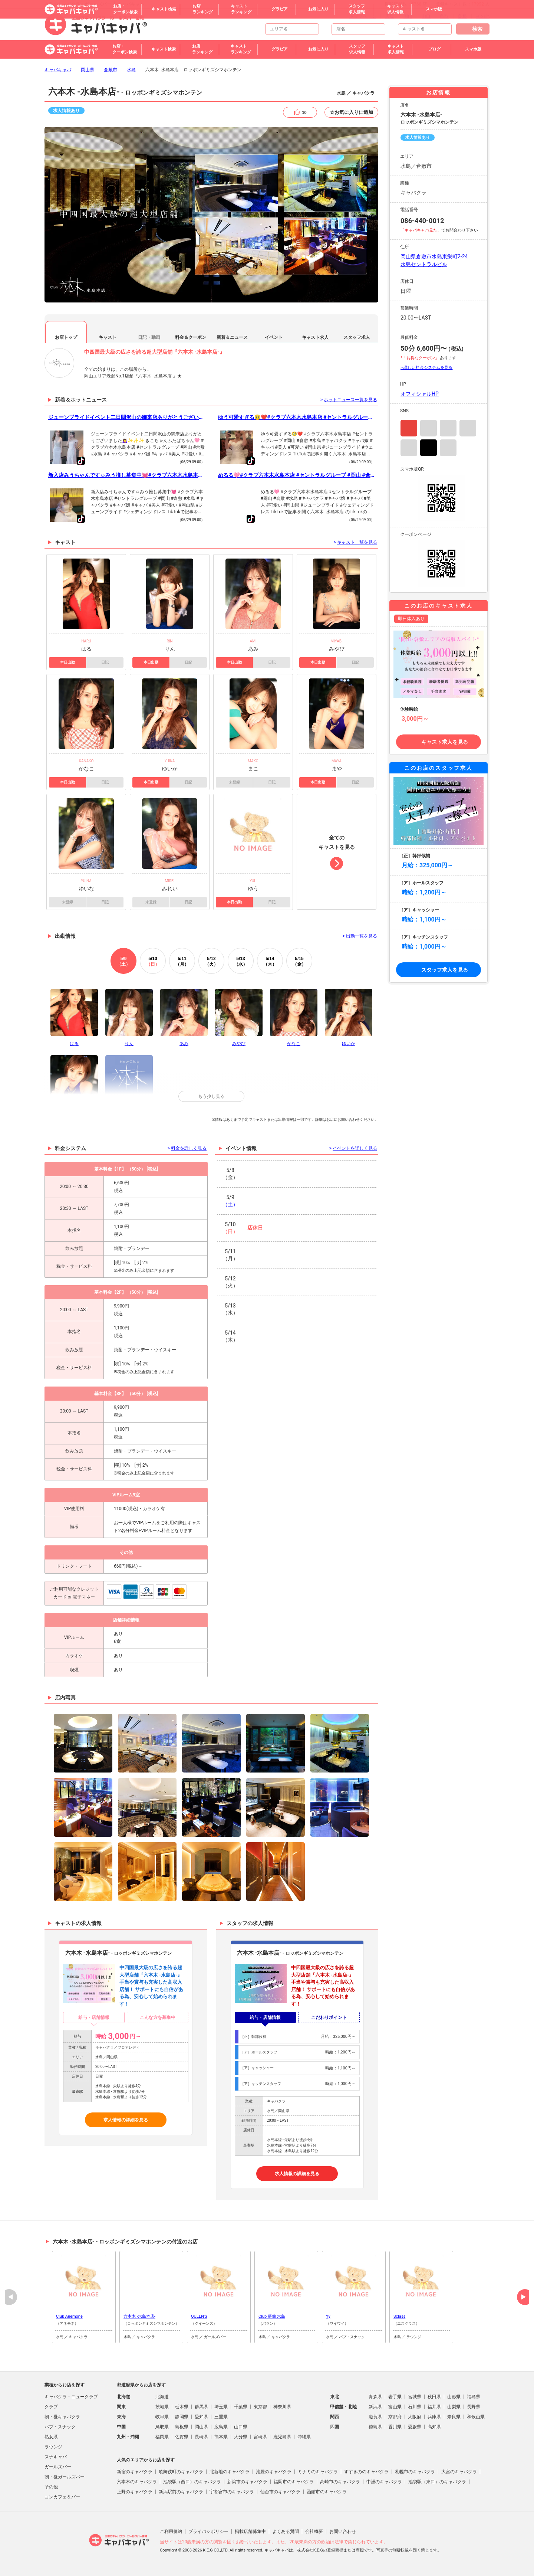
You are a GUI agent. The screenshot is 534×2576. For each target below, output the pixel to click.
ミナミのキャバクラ (318, 2471)
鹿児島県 (282, 2436)
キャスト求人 (315, 337)
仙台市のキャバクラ (280, 2491)
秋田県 (434, 2396)
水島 (131, 69)
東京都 (260, 2406)
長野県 (473, 2406)
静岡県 (181, 2416)
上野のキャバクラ (134, 2491)
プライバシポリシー (208, 2531)
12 (211, 961)
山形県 (454, 2396)
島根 (462, 16)
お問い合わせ (342, 2531)
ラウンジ (53, 2446)
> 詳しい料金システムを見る (426, 367)
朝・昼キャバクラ (62, 2416)
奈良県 (454, 2416)
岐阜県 (162, 2416)
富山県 (395, 2406)
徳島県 (375, 2426)
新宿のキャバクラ (134, 2471)
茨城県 (162, 2406)
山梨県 (454, 2406)
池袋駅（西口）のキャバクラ (192, 2481)
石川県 (414, 2406)
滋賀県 (375, 2416)
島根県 (181, 2426)
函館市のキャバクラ (327, 2491)
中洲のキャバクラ (384, 2481)
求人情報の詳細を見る (125, 2119)
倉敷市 (110, 69)
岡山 (407, 16)
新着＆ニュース (232, 337)
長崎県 (201, 2436)
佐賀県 (181, 2436)
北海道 (162, 2396)
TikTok (428, 447)
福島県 (473, 2396)
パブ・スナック (60, 2426)
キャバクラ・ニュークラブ (71, 2396)
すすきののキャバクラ (366, 2471)
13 (240, 961)
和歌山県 (476, 2416)
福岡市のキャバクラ (294, 2481)
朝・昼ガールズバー (64, 2477)
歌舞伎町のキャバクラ (181, 2471)
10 (152, 961)
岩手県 (395, 2396)
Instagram (408, 428)
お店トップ (66, 337)
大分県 (240, 2436)
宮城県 (414, 2396)
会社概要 (314, 2531)
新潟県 (375, 2406)
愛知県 (201, 2416)
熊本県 (221, 2436)
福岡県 (162, 2436)
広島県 (221, 2426)
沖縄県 (304, 2436)
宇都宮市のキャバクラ (232, 2491)
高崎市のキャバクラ (340, 2481)
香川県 (395, 2426)
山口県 (240, 2426)
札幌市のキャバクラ (415, 2471)
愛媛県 (414, 2426)
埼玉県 (221, 2406)
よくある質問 (285, 2531)
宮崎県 (260, 2436)
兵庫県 (434, 2416)
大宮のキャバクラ (459, 2471)
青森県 (375, 2396)
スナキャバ (55, 2456)
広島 (389, 16)
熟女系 (51, 2436)
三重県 (221, 2416)
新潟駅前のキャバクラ (181, 2491)
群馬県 (201, 2406)
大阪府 (414, 2416)
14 (270, 961)
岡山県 (87, 69)
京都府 (395, 2416)
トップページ (362, 16)
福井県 (434, 2406)
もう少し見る (211, 1096)
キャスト (107, 337)
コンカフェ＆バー (62, 2497)
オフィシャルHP (419, 394)
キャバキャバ (57, 69)
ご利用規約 (171, 2531)
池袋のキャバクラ (273, 2471)
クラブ (51, 2406)
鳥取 (444, 16)
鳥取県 (162, 2426)
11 (182, 961)
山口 (426, 16)
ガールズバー (57, 2466)
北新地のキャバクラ (230, 2471)
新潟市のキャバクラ (247, 2481)
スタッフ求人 (356, 337)
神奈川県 (282, 2406)
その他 (483, 16)
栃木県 (181, 2406)
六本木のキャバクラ (137, 2481)
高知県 (434, 2426)
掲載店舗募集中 (250, 2531)
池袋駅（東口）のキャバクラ (437, 2481)
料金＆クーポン (190, 337)
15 (299, 961)
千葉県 (240, 2406)
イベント (274, 337)
